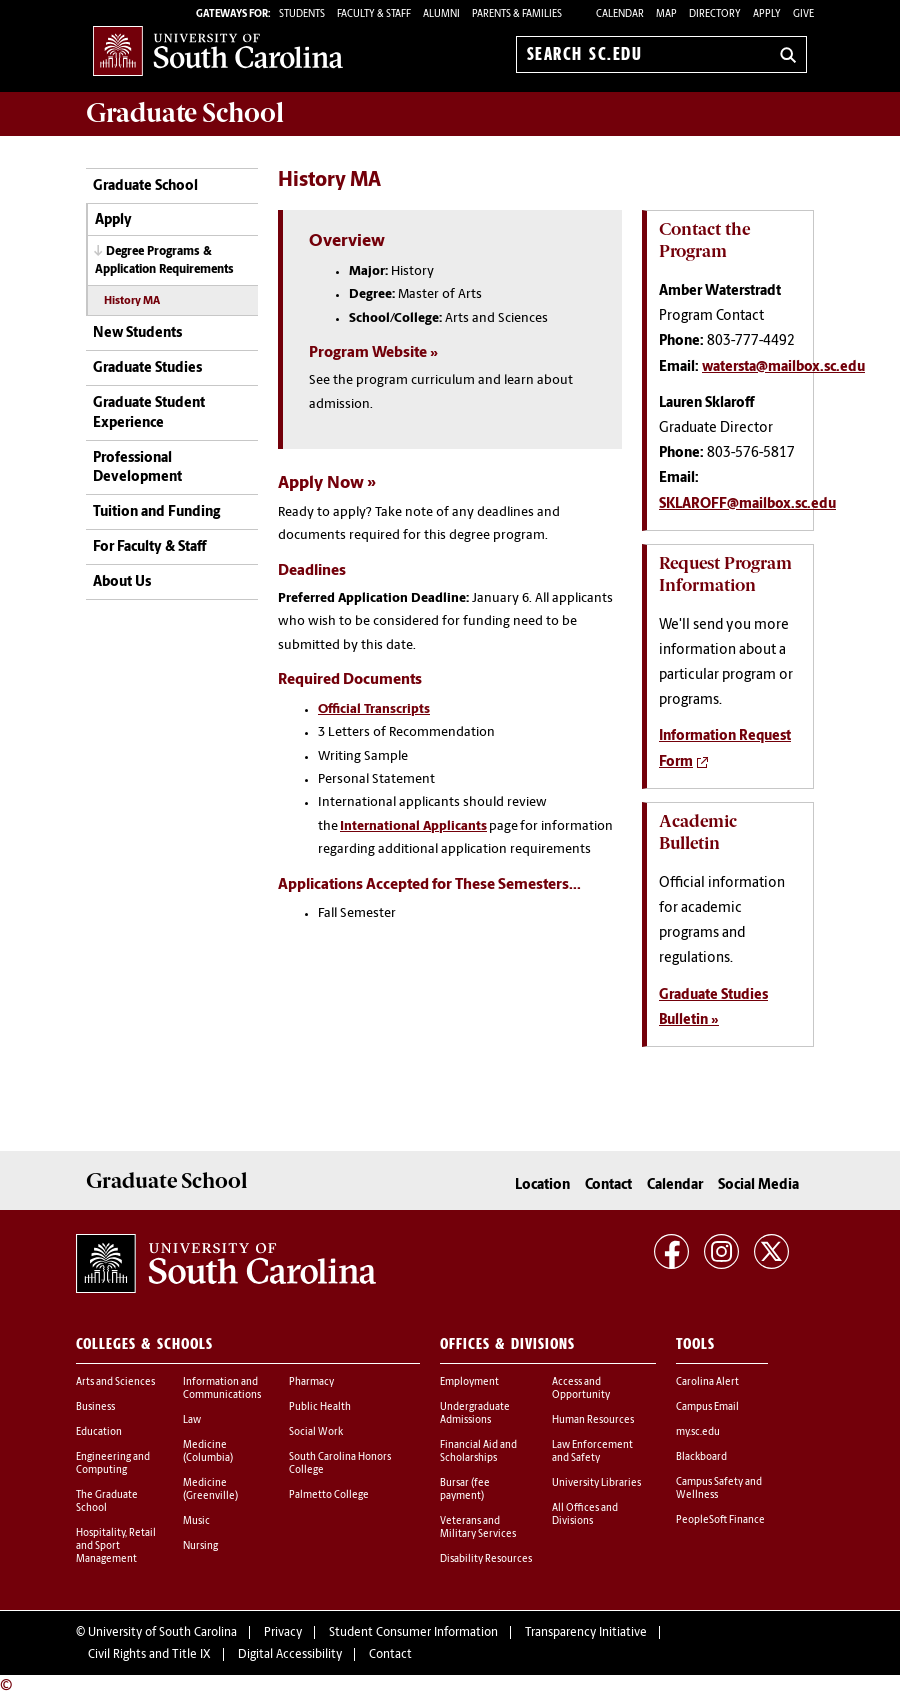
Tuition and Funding (156, 512)
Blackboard (701, 1457)
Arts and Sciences (115, 1382)
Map (666, 14)
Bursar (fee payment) (465, 1490)
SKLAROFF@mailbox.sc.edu (747, 504)
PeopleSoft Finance (720, 1520)
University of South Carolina (162, 1633)
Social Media (758, 1185)
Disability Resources (486, 1559)
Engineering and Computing (113, 1464)
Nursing (200, 1546)
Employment (469, 1382)
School (185, 113)
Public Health (320, 1407)
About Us (122, 582)
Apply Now (321, 483)
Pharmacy (311, 1382)
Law (192, 1420)
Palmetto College (329, 1495)
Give (803, 14)
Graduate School (145, 186)
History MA (132, 301)
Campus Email (707, 1407)
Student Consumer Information (413, 1633)
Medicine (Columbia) (208, 1452)
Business (95, 1407)
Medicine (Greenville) (210, 1490)
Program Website (368, 353)
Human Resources (593, 1420)
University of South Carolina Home (218, 50)
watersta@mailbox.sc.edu (783, 367)
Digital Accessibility (290, 1655)
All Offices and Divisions (585, 1515)
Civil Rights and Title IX (149, 1655)
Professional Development (137, 468)
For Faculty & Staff (149, 547)
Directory (715, 14)
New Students (137, 333)
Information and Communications (222, 1389)
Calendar (620, 14)
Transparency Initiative (586, 1633)
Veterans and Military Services (478, 1528)
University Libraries (596, 1483)
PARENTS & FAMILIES (517, 14)
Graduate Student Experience (149, 413)
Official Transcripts (374, 709)
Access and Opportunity (581, 1389)
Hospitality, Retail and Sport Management (116, 1546)
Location (542, 1185)
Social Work (316, 1432)
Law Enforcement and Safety (592, 1452)
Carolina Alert (707, 1382)
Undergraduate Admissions (475, 1414)
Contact (608, 1185)
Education (99, 1432)
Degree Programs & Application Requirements (164, 260)
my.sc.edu (698, 1432)
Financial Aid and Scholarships (478, 1452)
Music (196, 1521)
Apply (767, 14)
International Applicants (413, 826)
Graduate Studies (147, 368)
